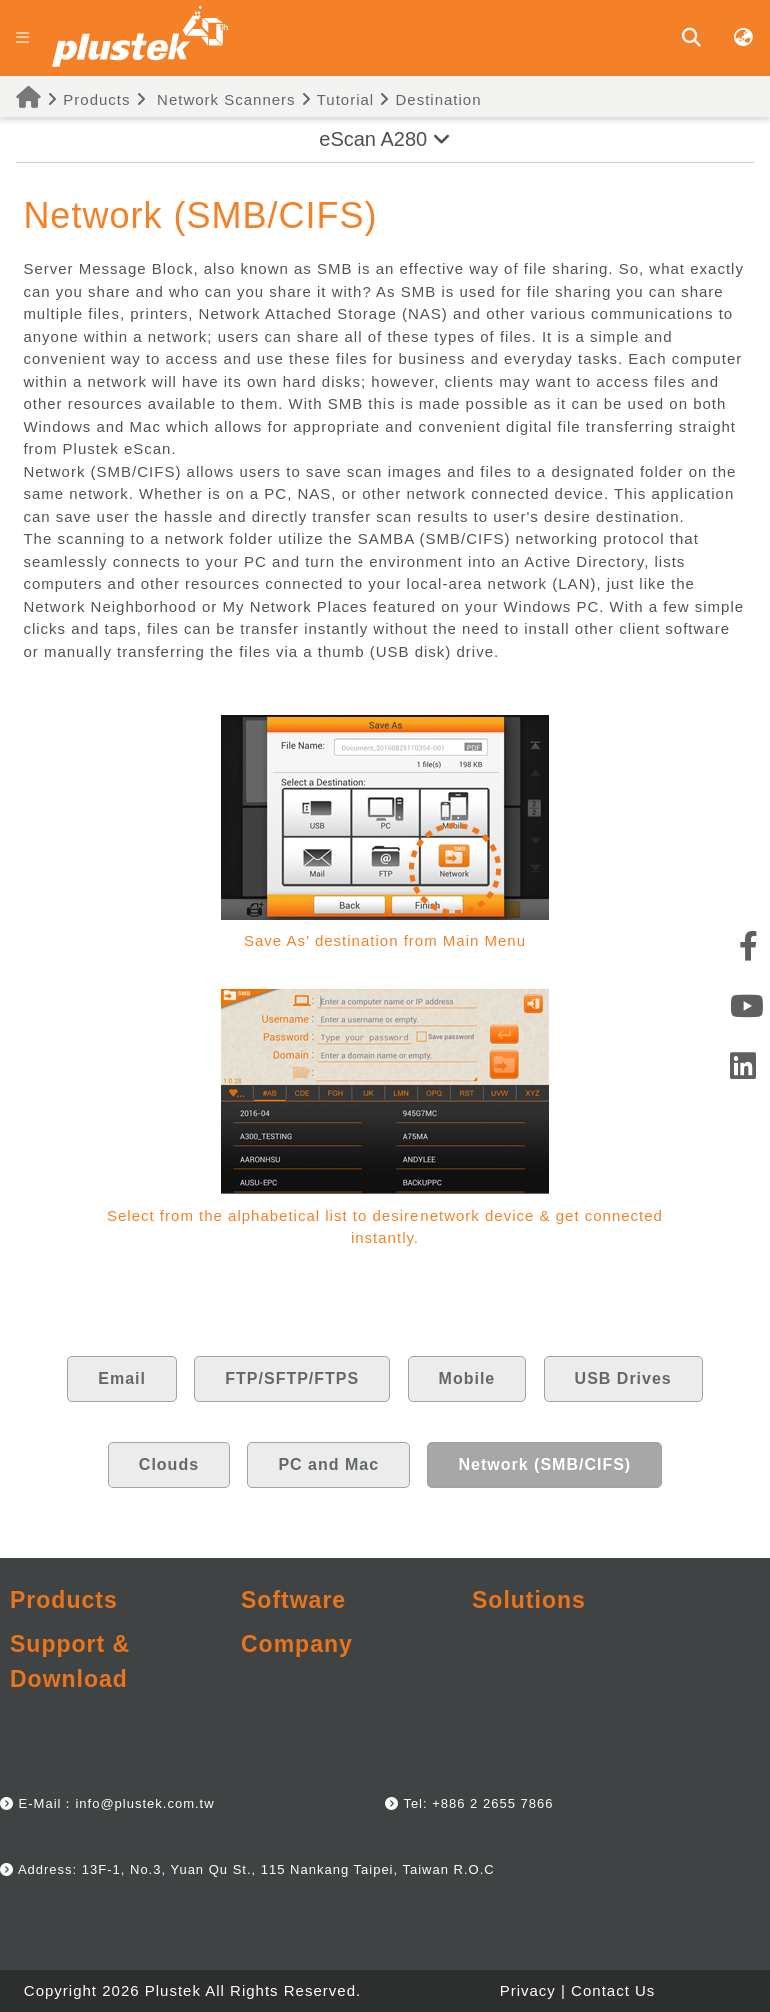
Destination (430, 99)
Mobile (467, 1378)
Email (122, 1378)
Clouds (169, 1464)
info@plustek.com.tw (144, 1803)
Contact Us (613, 1990)
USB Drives (623, 1378)
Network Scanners (226, 99)
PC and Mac (328, 1464)
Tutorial (337, 99)
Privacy (528, 1990)
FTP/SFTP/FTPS (292, 1378)
